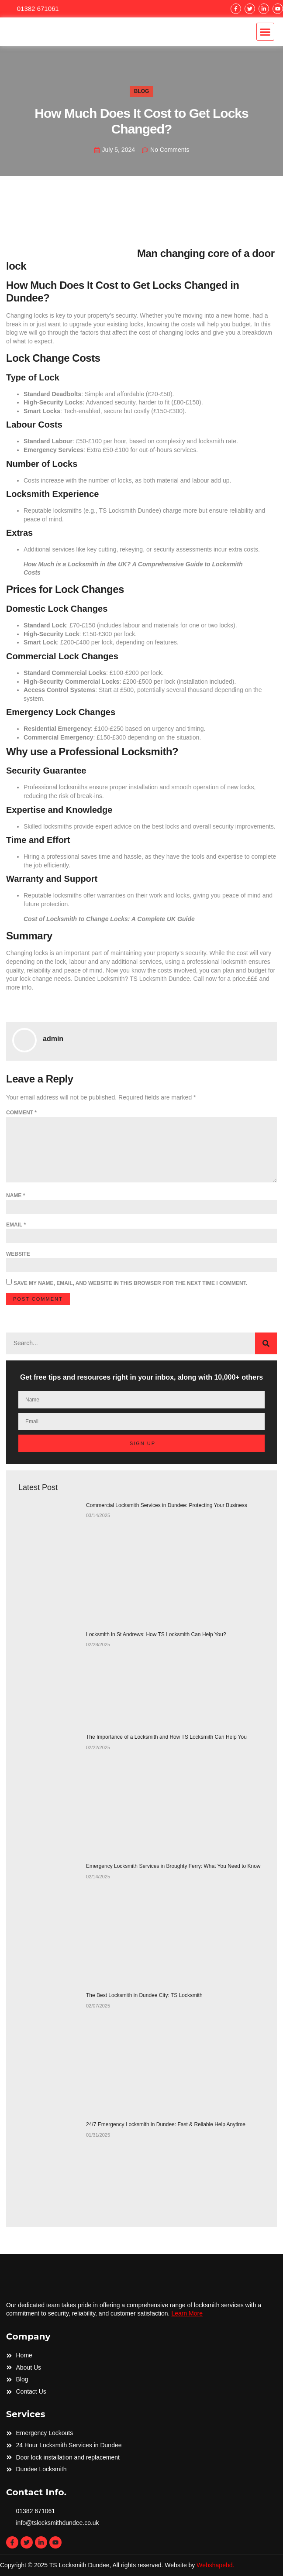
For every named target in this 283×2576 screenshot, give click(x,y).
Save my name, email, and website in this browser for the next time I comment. (130, 1283)
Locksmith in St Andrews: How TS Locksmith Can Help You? (156, 1634)
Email (16, 1225)
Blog (141, 91)
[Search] (266, 1343)
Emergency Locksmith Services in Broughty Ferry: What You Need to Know (173, 1866)
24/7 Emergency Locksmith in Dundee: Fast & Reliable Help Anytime (165, 2124)
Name (15, 1195)
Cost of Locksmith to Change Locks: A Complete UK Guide (109, 918)
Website (18, 1254)
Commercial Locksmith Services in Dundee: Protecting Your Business (166, 1505)
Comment (21, 1113)
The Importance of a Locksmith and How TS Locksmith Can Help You (166, 1737)
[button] (265, 32)
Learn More (187, 2313)
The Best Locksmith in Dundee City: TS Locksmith (144, 1995)
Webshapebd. (215, 2565)
